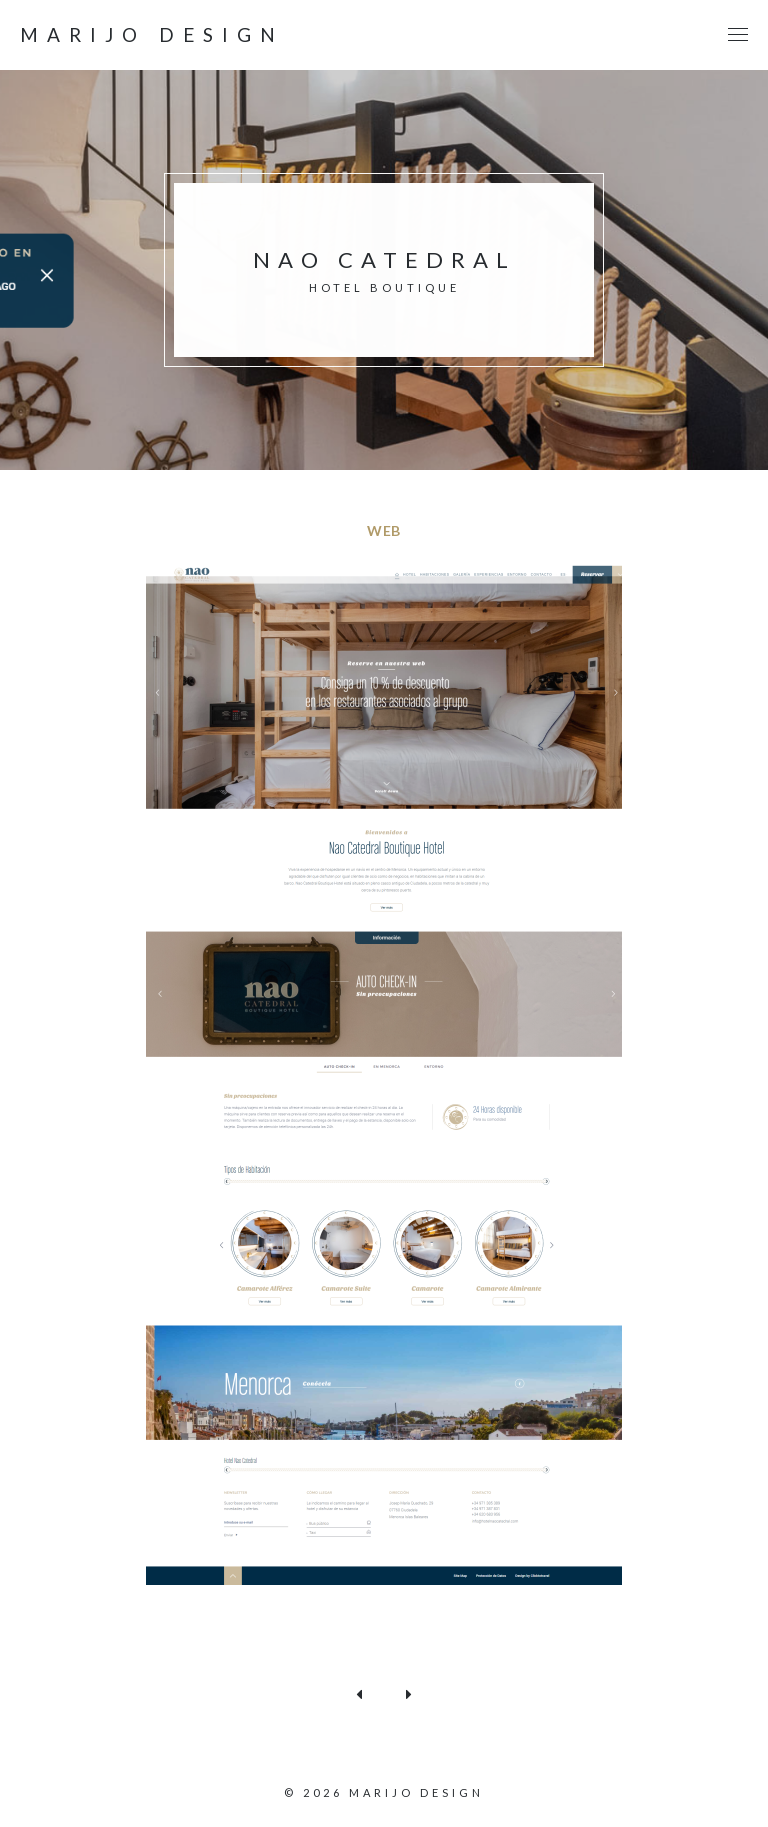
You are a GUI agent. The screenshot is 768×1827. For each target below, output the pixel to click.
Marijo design (152, 35)
